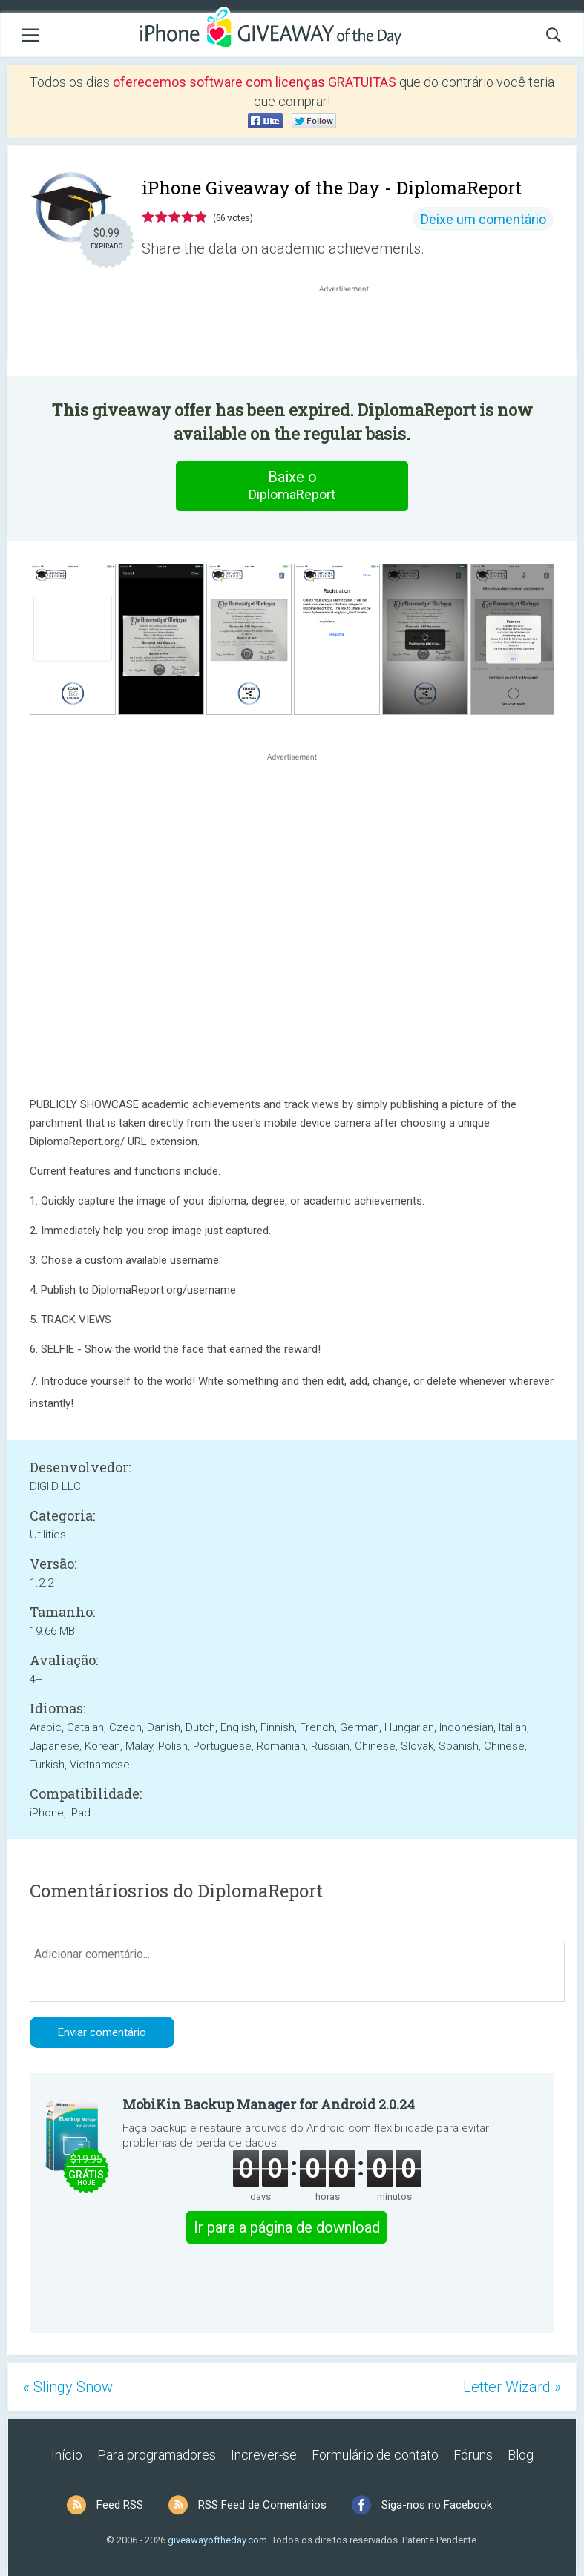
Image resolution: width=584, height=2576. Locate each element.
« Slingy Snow (68, 2387)
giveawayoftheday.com (217, 2540)
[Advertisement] (351, 331)
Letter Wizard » (512, 2387)
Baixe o (292, 486)
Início (66, 2455)
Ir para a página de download (287, 2227)
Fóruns (473, 2455)
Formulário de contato (375, 2455)
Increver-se (264, 2455)
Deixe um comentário (483, 219)
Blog (521, 2455)
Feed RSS (119, 2504)
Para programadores (156, 2455)
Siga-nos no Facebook (436, 2504)
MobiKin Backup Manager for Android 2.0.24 (268, 2104)
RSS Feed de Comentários (262, 2504)
